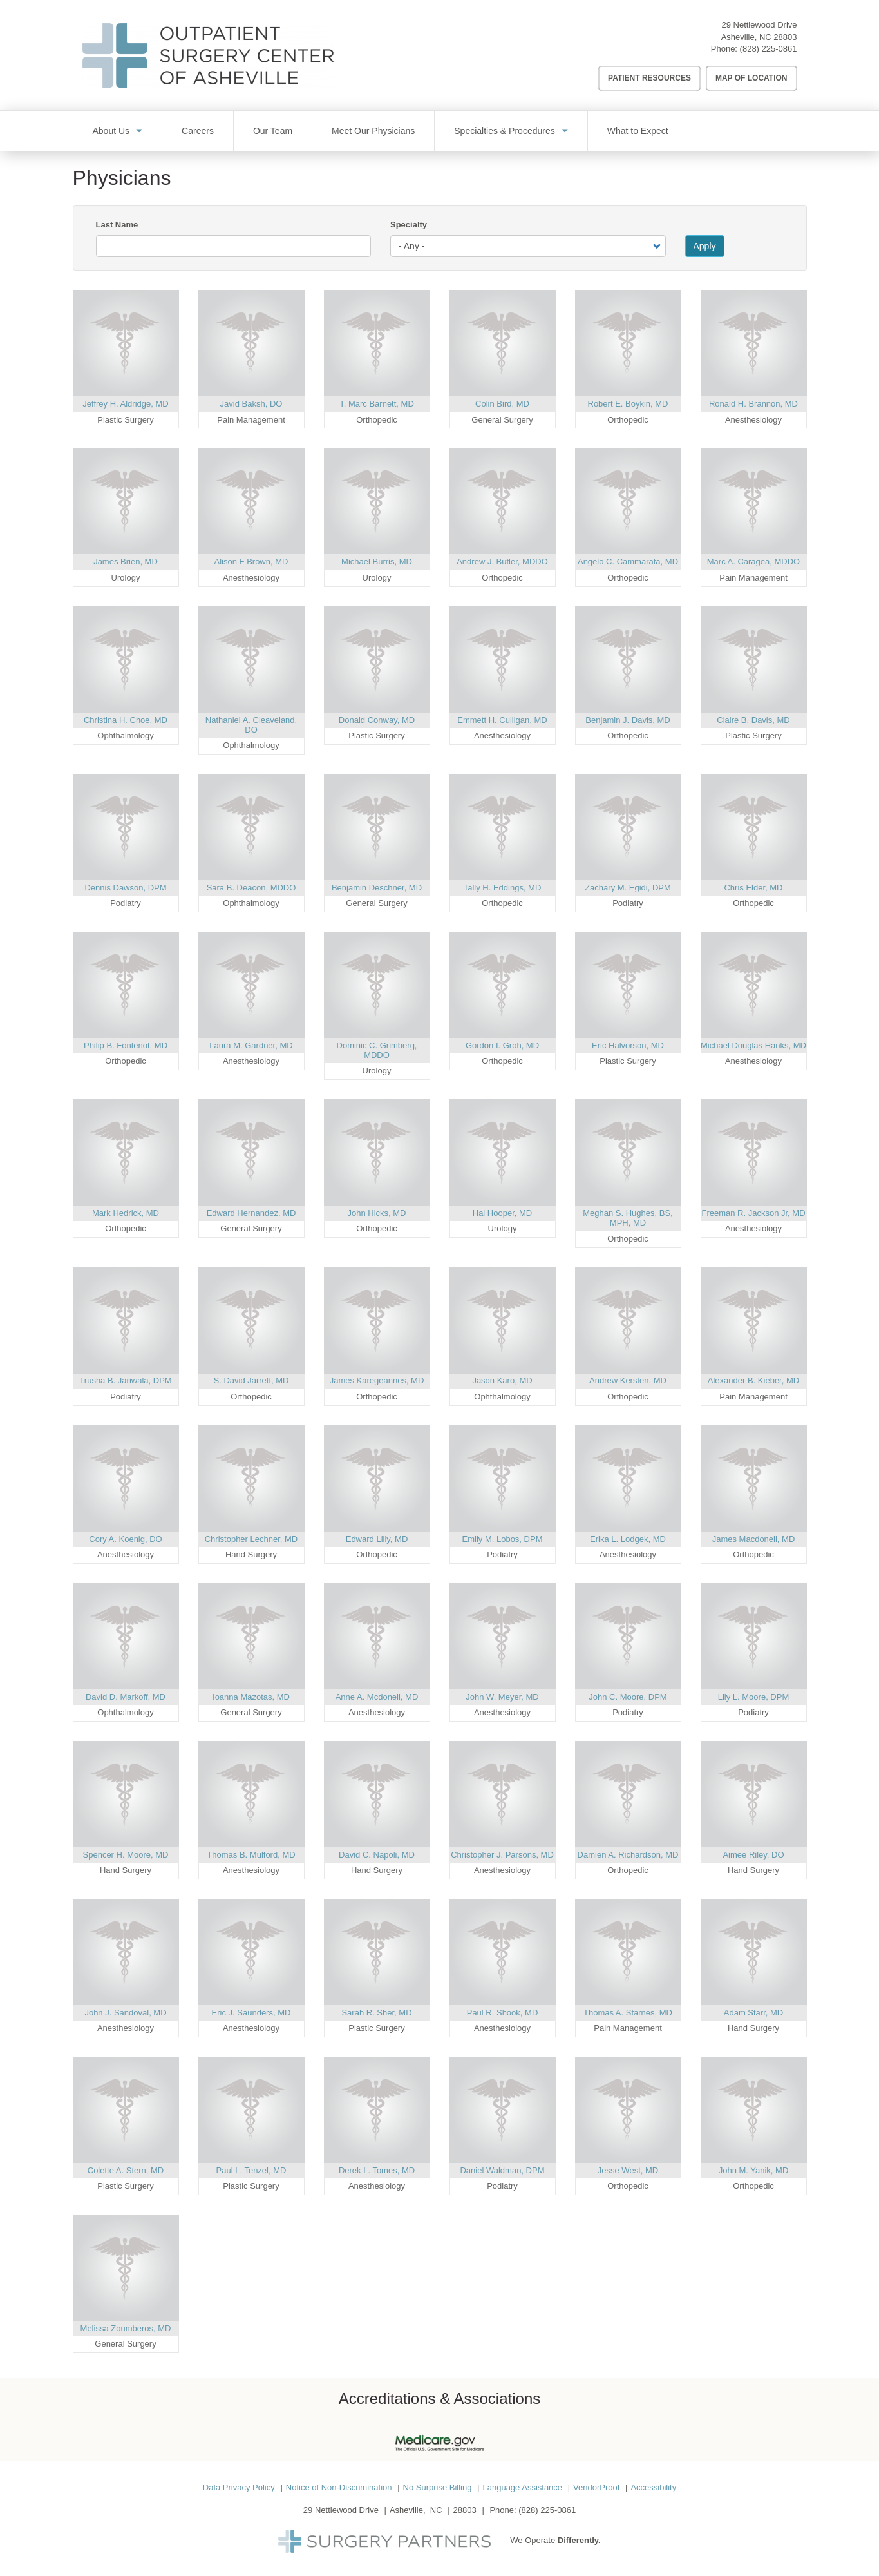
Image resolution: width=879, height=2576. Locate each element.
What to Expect (637, 131)
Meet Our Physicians (373, 131)
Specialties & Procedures (504, 131)
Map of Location (751, 77)
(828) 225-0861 (768, 48)
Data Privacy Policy (239, 2487)
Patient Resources (649, 77)
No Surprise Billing (437, 2487)
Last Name (117, 224)
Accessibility (653, 2487)
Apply (705, 246)
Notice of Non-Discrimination (339, 2487)
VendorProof (596, 2487)
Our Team (272, 131)
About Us (111, 131)
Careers (198, 131)
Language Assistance (522, 2487)
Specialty (408, 224)
